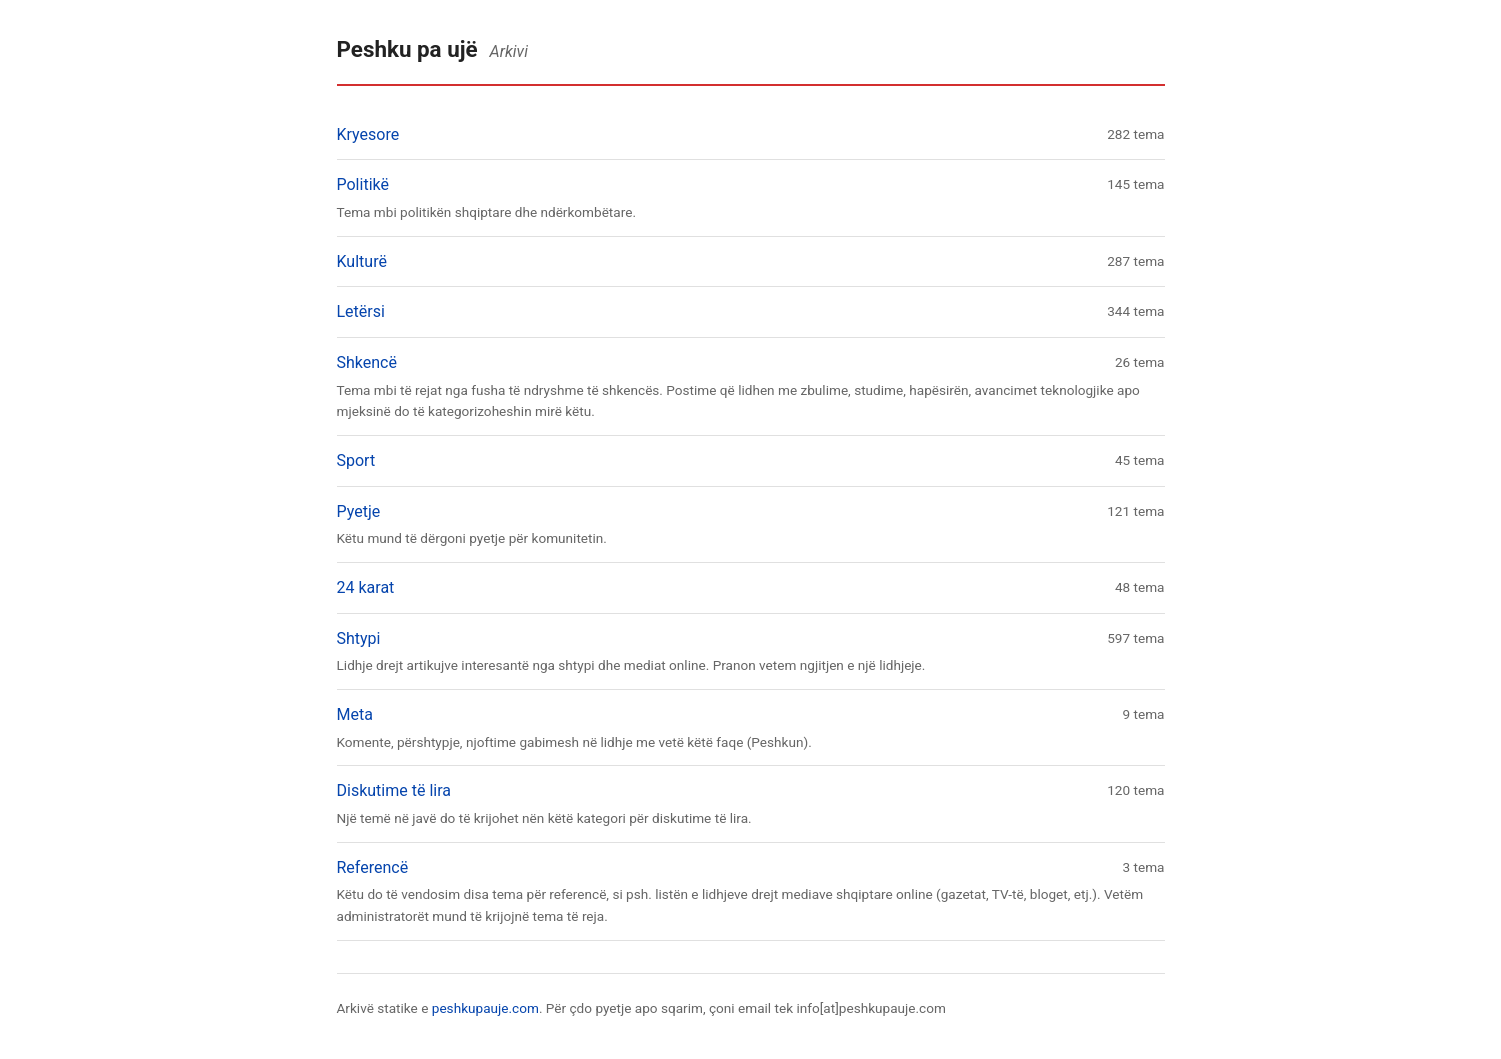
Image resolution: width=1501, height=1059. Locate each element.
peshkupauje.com (485, 1008)
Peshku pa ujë (407, 49)
